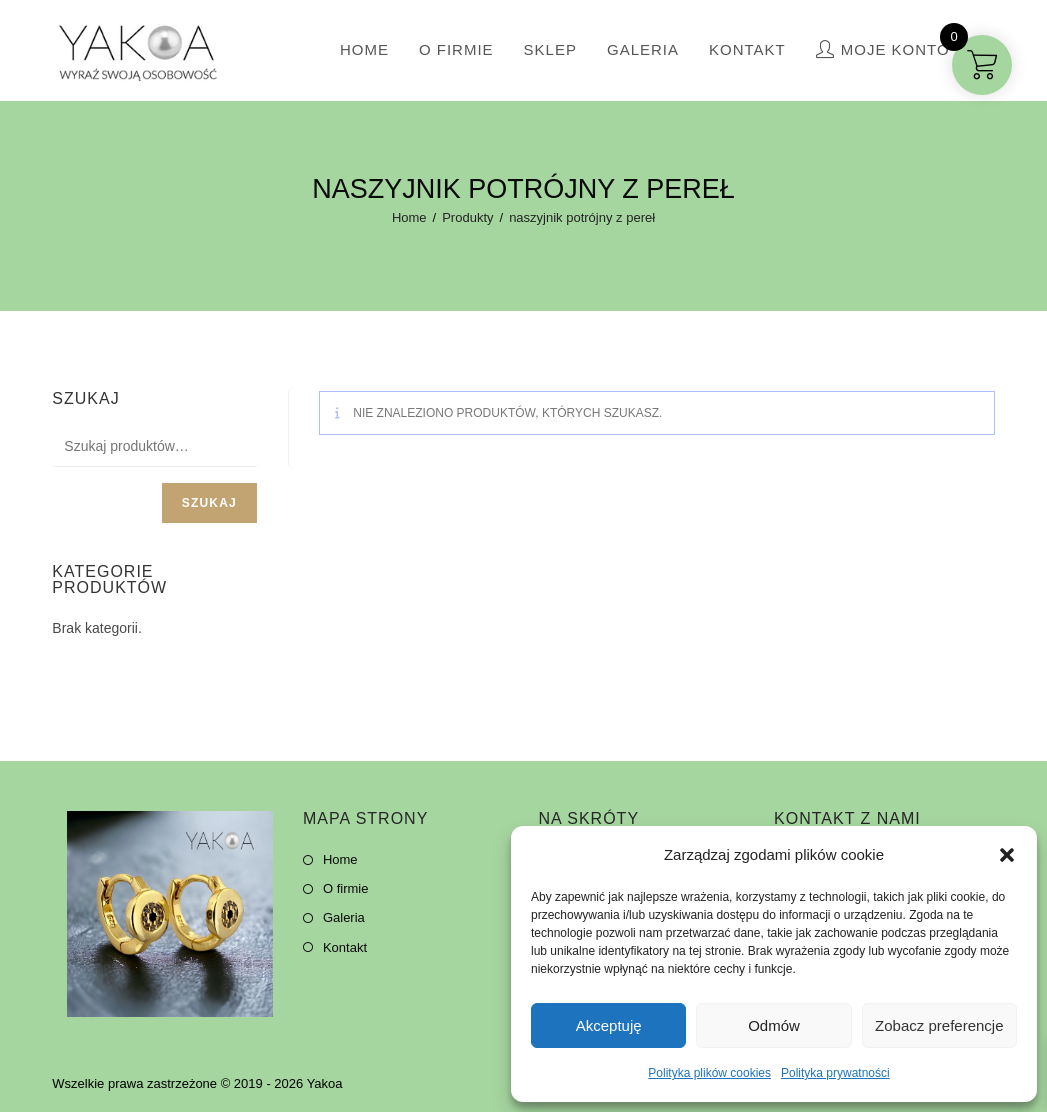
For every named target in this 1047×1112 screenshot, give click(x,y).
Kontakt (345, 947)
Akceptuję (609, 1025)
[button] (1007, 855)
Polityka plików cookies (709, 1073)
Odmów (774, 1025)
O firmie (346, 888)
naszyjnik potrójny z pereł (582, 217)
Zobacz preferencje (939, 1025)
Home (340, 859)
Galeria (344, 917)
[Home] (409, 217)
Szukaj (209, 503)
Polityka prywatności (835, 1073)
